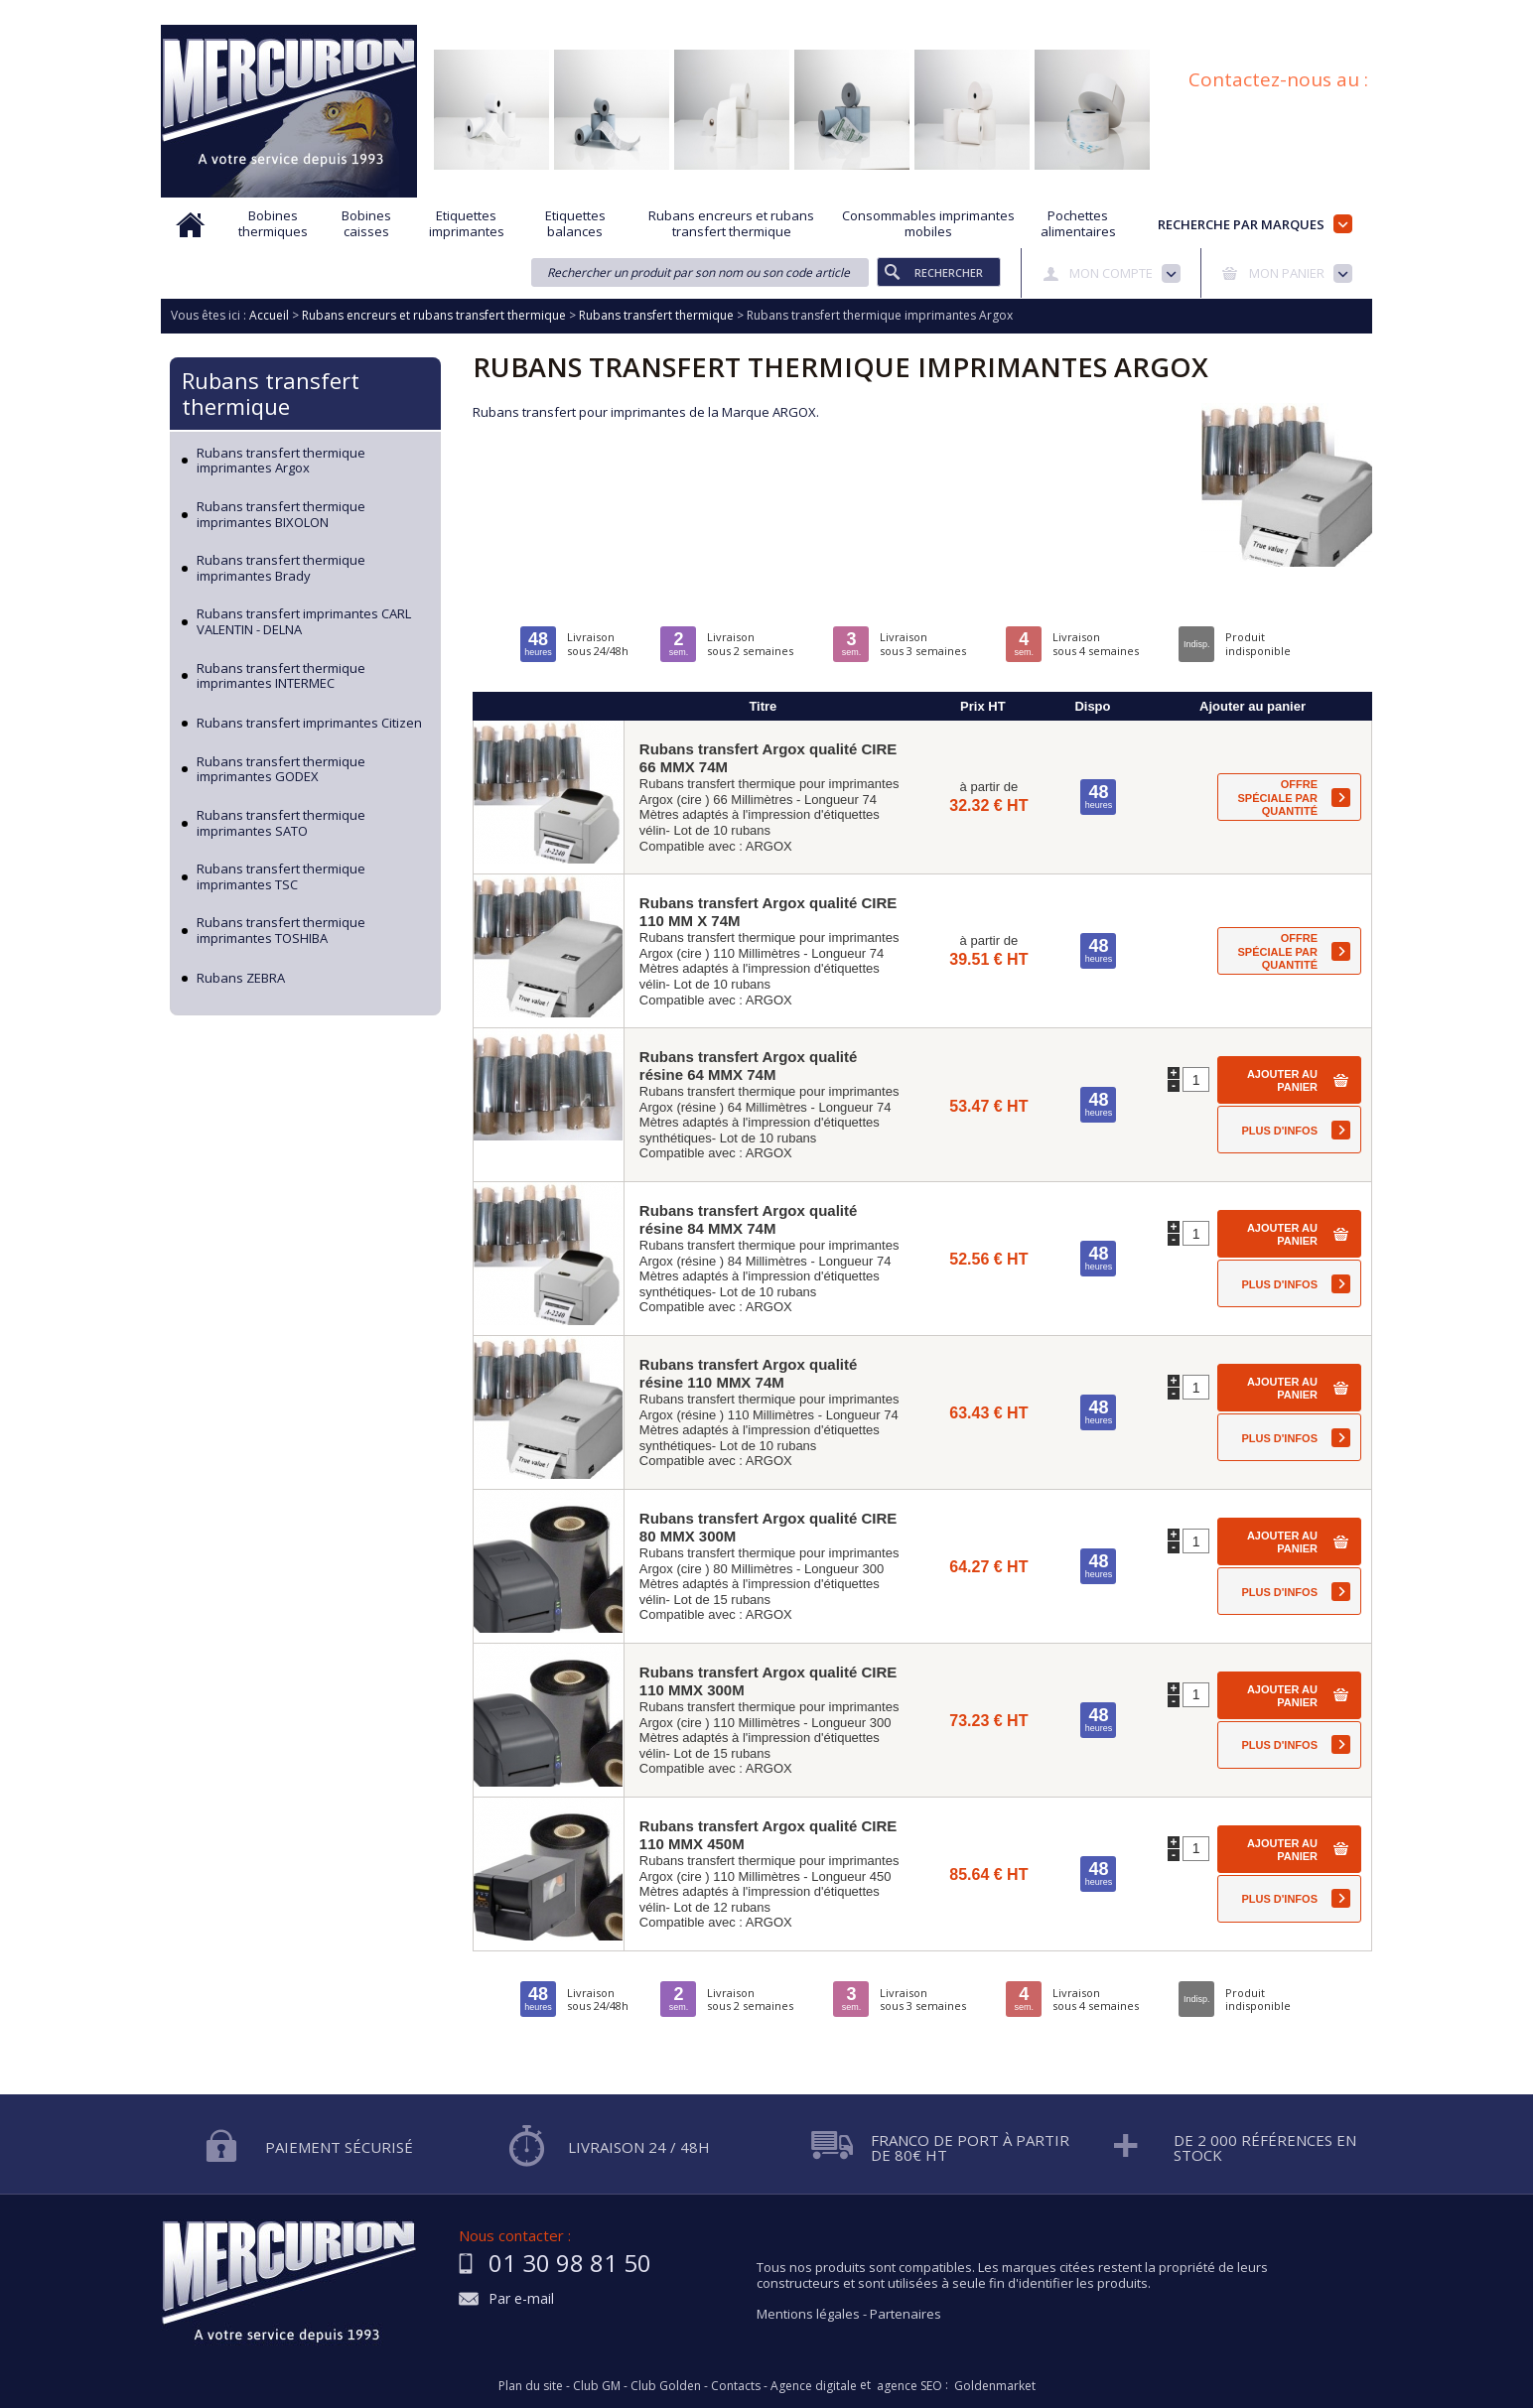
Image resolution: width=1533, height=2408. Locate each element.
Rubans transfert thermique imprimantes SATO (281, 823)
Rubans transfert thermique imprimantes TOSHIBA (281, 930)
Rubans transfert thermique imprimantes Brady (281, 568)
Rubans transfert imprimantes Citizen (309, 724)
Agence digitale (813, 2386)
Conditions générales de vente (1138, 13)
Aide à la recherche (635, 13)
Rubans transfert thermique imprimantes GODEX (281, 769)
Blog (1266, 13)
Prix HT (983, 706)
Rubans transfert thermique (270, 393)
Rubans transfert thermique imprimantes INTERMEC (281, 676)
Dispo (1092, 706)
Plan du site (1340, 13)
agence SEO (909, 2386)
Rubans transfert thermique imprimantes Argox (281, 461)
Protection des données (956, 13)
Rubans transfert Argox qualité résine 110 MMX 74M (748, 1373)
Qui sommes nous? (498, 13)
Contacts (736, 2386)
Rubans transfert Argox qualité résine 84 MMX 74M (748, 1219)
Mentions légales (808, 2314)
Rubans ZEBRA (241, 979)
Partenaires (905, 2314)
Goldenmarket (995, 2386)
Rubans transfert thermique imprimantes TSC (281, 877)
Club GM (597, 2386)
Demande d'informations (789, 13)
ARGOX (769, 846)
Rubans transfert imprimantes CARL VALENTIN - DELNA (304, 621)
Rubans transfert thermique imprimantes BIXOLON (281, 514)
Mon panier (1286, 273)
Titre (762, 706)
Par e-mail (521, 2299)
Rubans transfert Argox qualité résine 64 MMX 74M (748, 1065)
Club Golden (665, 2386)
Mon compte (1111, 273)
